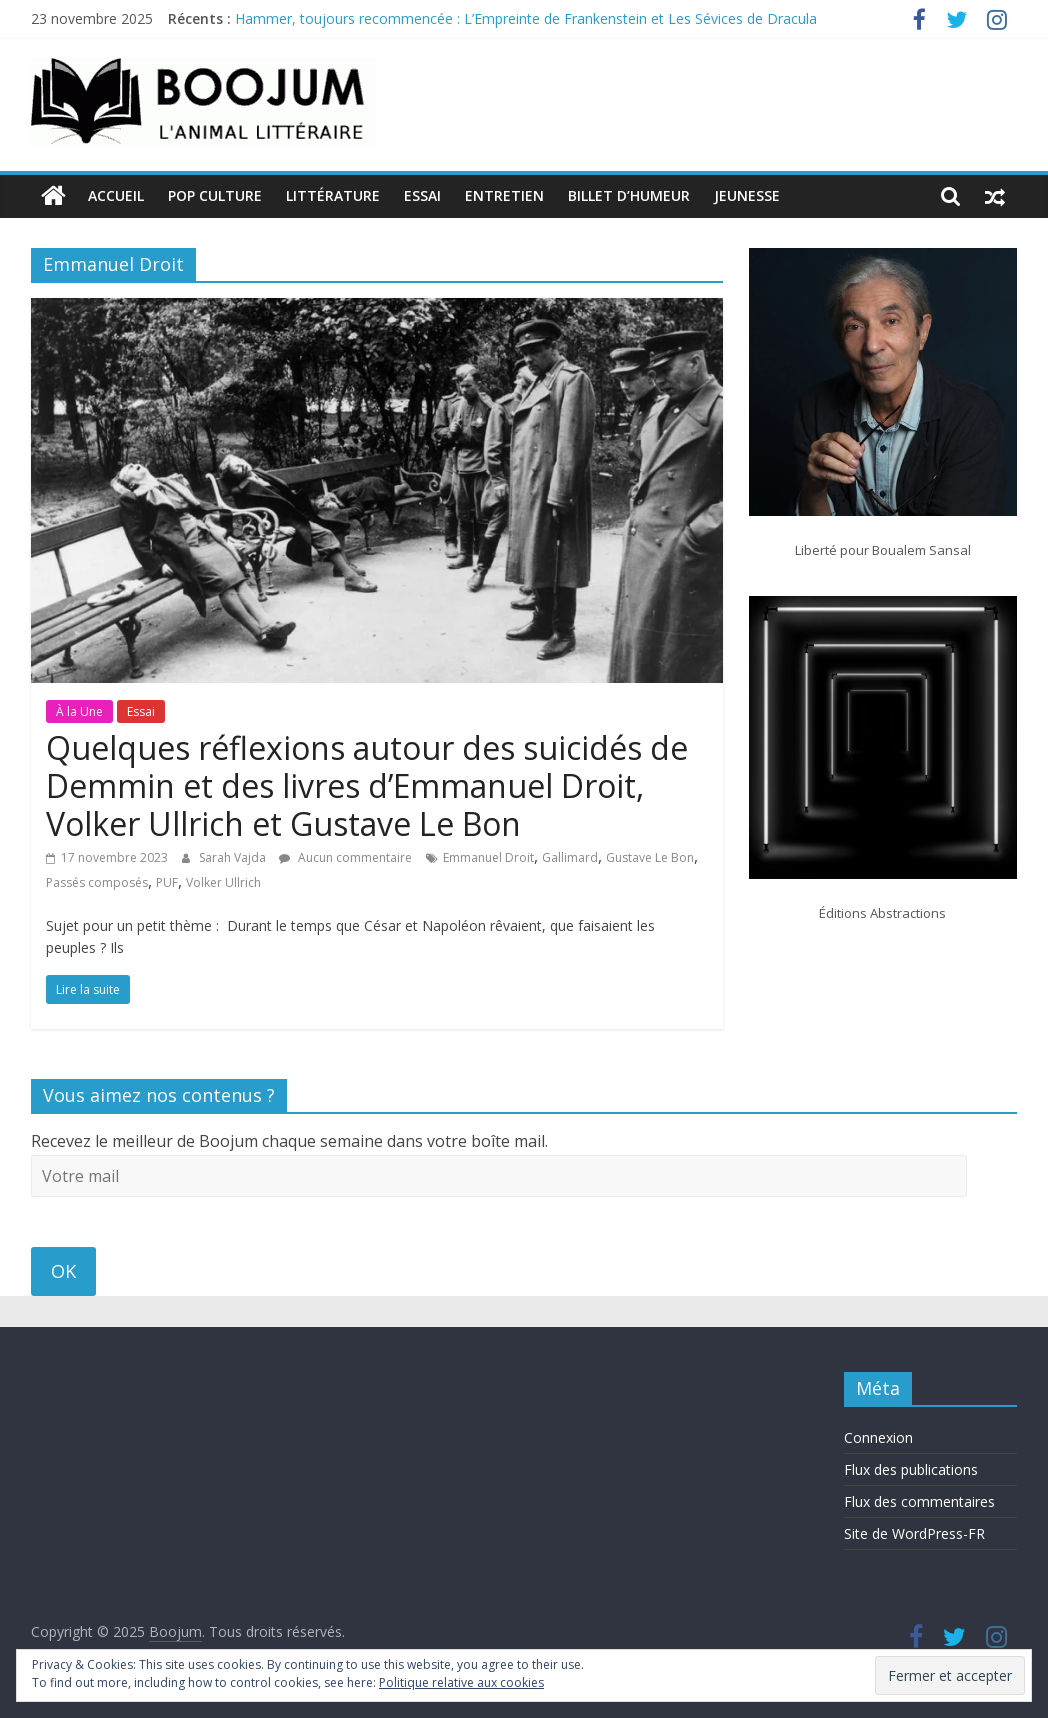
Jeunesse (747, 195)
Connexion (878, 1437)
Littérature (333, 195)
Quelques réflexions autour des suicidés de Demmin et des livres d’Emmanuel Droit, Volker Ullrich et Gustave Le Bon (367, 786)
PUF (167, 882)
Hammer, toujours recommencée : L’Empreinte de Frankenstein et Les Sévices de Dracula (526, 18)
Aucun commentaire (345, 857)
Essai (422, 195)
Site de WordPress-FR (914, 1533)
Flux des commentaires (919, 1501)
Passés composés (97, 882)
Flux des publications (911, 1469)
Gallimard (570, 857)
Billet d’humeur (629, 195)
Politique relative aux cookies (461, 1682)
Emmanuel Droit (488, 857)
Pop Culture (215, 195)
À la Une (79, 711)
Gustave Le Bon (650, 857)
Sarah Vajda (234, 857)
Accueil (116, 195)
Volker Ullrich (223, 882)
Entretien (504, 195)
